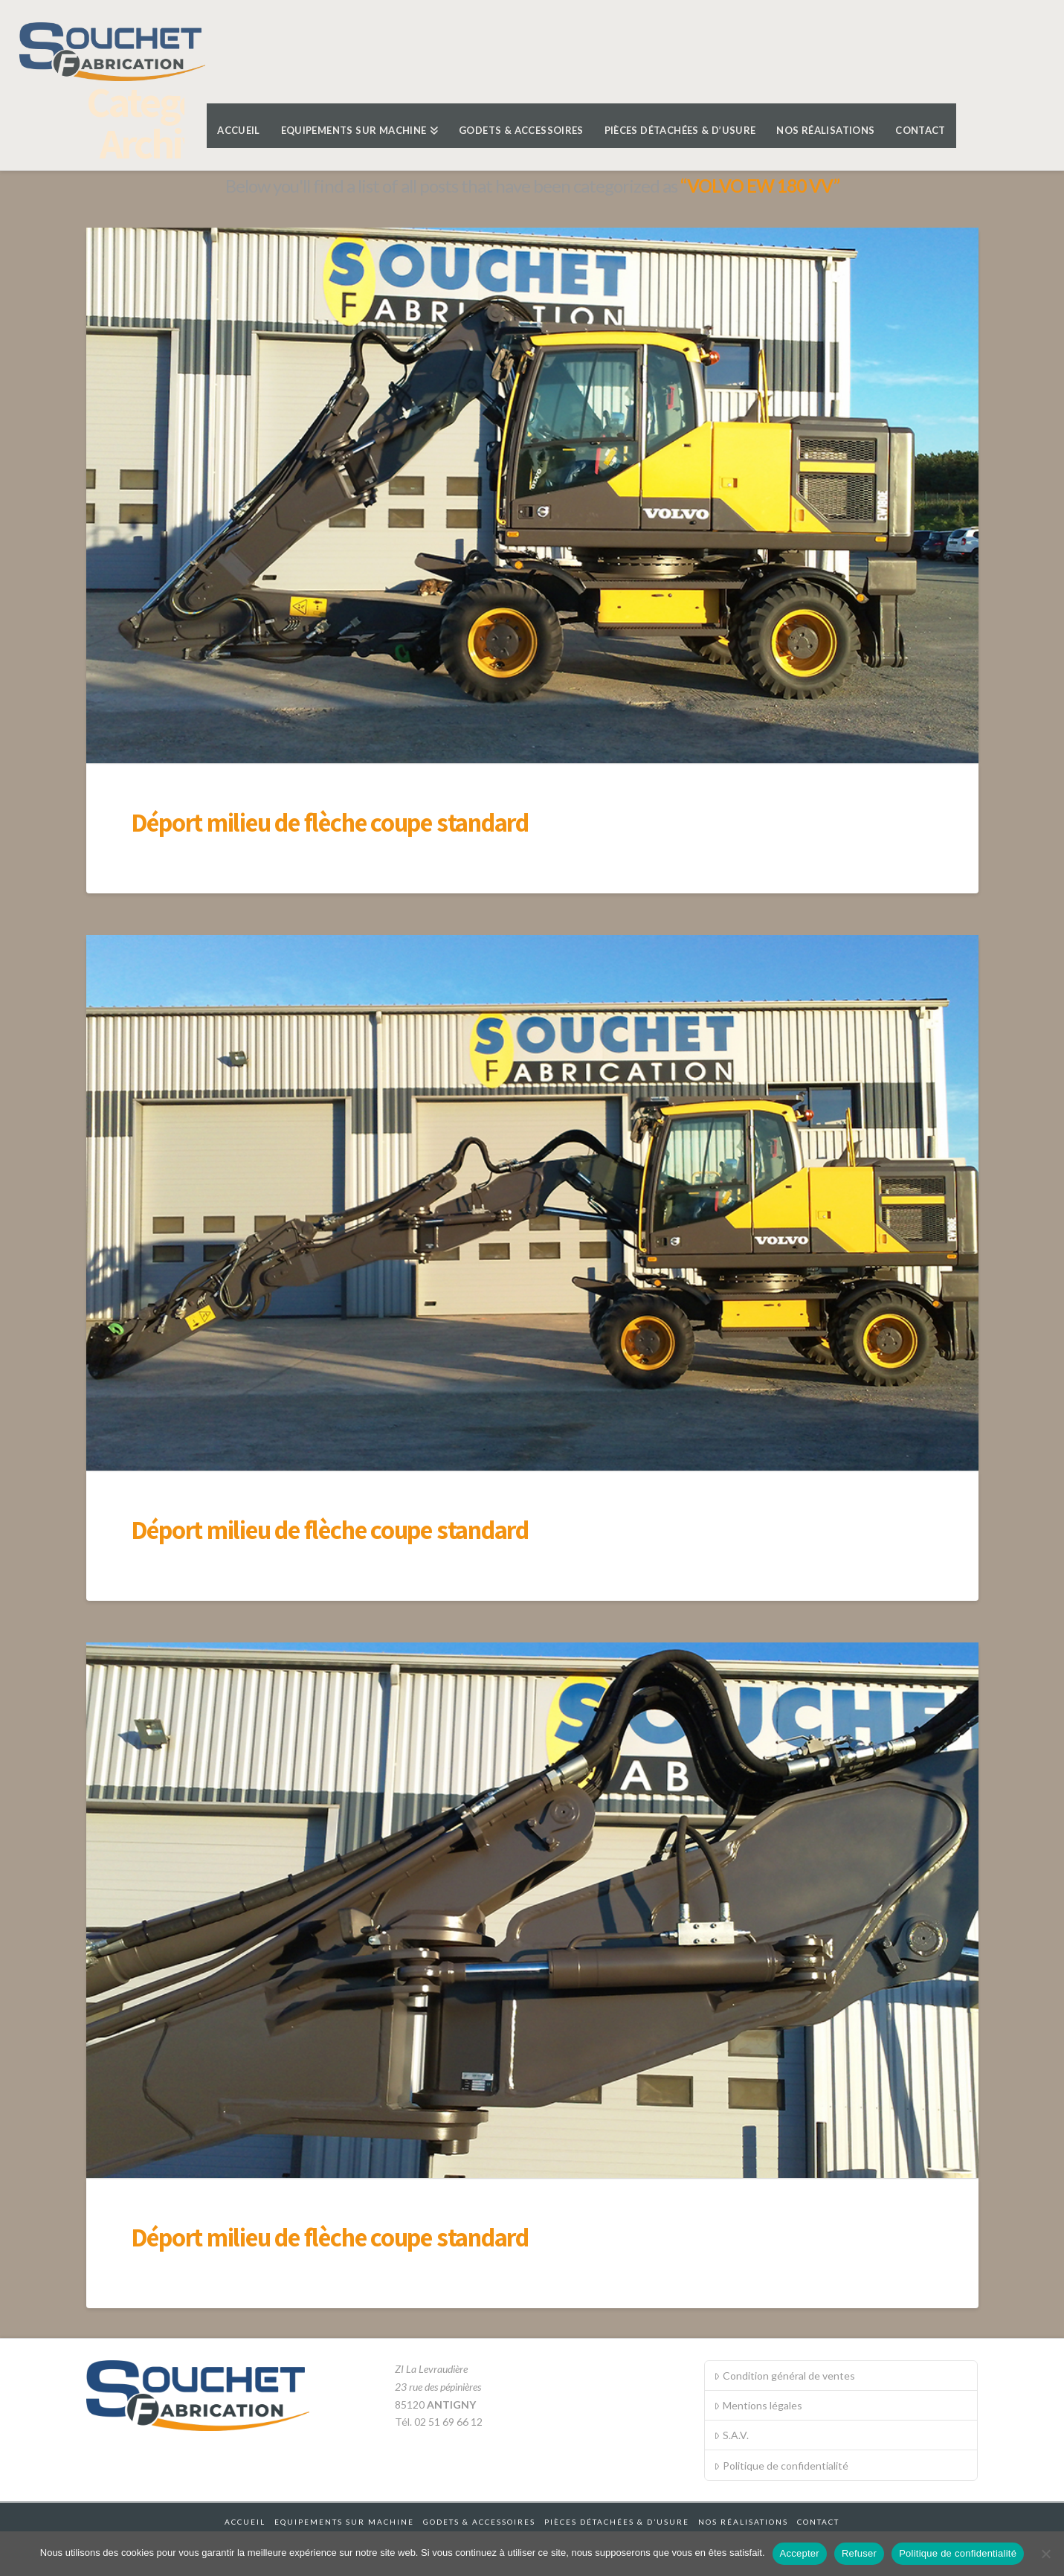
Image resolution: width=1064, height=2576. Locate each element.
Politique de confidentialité (781, 2465)
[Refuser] (1045, 2553)
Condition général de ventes (784, 2375)
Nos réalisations (743, 2521)
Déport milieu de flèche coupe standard (330, 822)
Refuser (859, 2553)
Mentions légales (758, 2405)
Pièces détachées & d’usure (616, 2521)
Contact (818, 2521)
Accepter (799, 2553)
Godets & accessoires (479, 2521)
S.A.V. (731, 2435)
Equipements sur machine (344, 2521)
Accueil (245, 2521)
